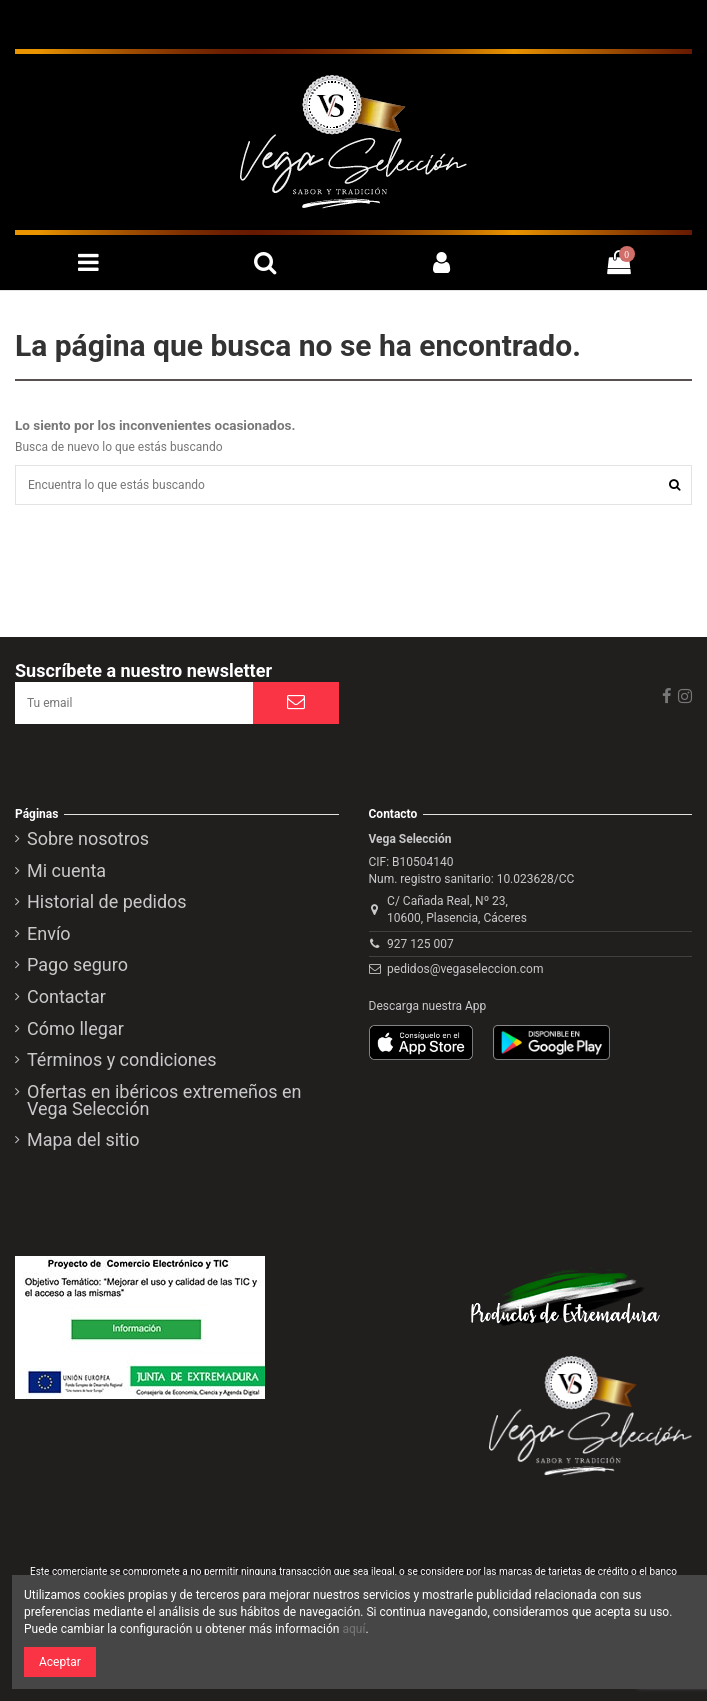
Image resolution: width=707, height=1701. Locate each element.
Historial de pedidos (107, 903)
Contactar (66, 998)
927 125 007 (420, 944)
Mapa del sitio (83, 1141)
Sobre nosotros (88, 840)
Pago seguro (77, 966)
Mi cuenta (66, 872)
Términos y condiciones (122, 1061)
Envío (49, 935)
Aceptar (60, 1662)
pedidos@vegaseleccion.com (465, 969)
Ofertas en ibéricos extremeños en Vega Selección (164, 1101)
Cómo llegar (75, 1030)
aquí (353, 1629)
